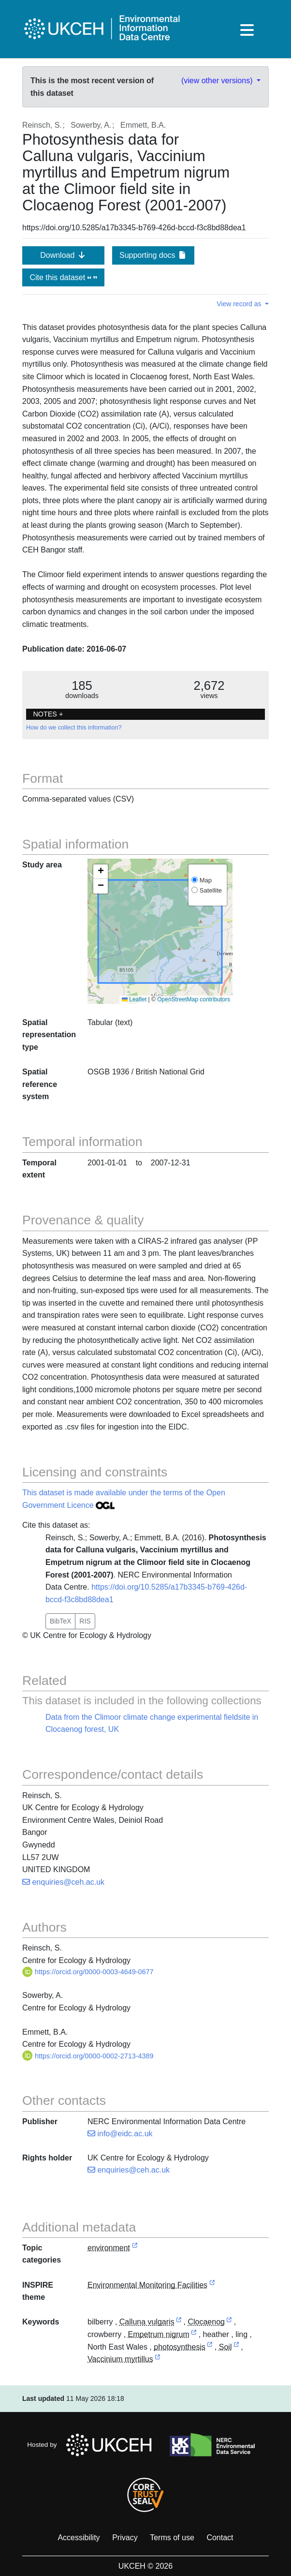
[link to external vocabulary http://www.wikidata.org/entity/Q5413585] (157, 2359)
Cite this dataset (63, 277)
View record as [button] (240, 304)
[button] (100, 871)
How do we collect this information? (73, 727)
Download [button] (63, 255)
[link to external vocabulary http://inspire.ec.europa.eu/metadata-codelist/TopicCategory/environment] (134, 2248)
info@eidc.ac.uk (120, 2133)
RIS (84, 1621)
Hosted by (92, 2445)
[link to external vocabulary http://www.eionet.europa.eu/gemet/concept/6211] (209, 2347)
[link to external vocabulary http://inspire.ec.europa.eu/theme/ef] (212, 2285)
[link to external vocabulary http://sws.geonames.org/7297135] (229, 2322)
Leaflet (134, 999)
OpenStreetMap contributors (193, 999)
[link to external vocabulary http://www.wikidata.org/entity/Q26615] (178, 2322)
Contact (219, 2537)
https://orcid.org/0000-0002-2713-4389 (88, 2056)
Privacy (124, 2537)
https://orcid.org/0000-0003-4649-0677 (88, 1972)
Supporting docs (153, 255)
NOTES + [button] (48, 714)
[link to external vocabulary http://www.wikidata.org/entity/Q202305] (193, 2334)
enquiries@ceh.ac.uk (63, 1882)
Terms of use (172, 2537)
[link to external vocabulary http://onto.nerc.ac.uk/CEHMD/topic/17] (236, 2347)
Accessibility (79, 2537)
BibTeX (60, 1621)
